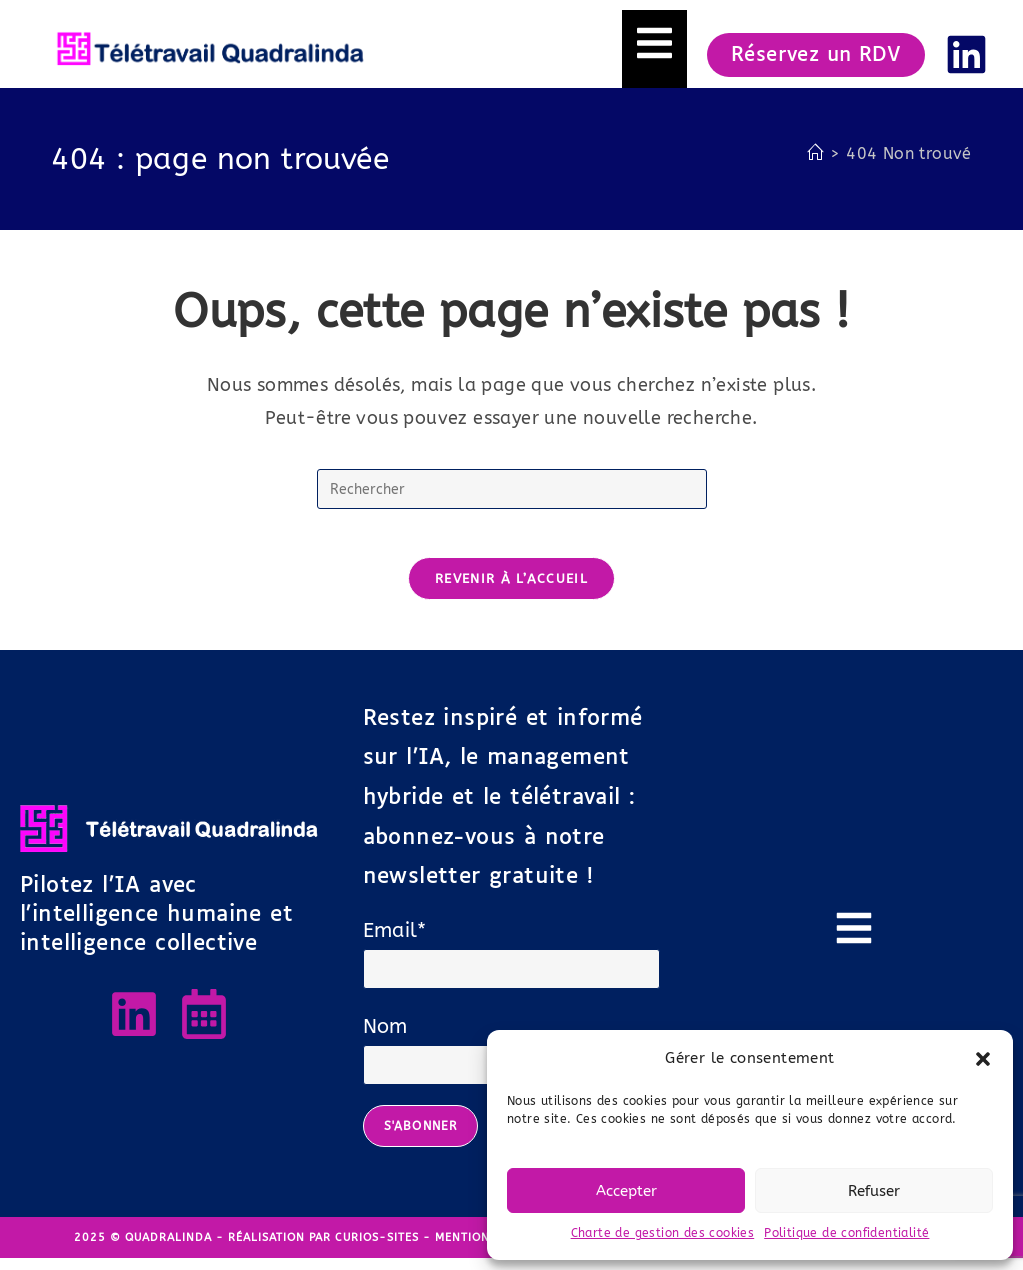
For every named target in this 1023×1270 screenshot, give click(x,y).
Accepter (626, 1191)
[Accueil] (815, 153)
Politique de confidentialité (846, 1233)
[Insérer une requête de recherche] (512, 489)
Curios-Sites (377, 1249)
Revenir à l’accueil (511, 590)
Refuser (874, 1191)
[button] (983, 1059)
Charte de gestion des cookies (663, 1233)
